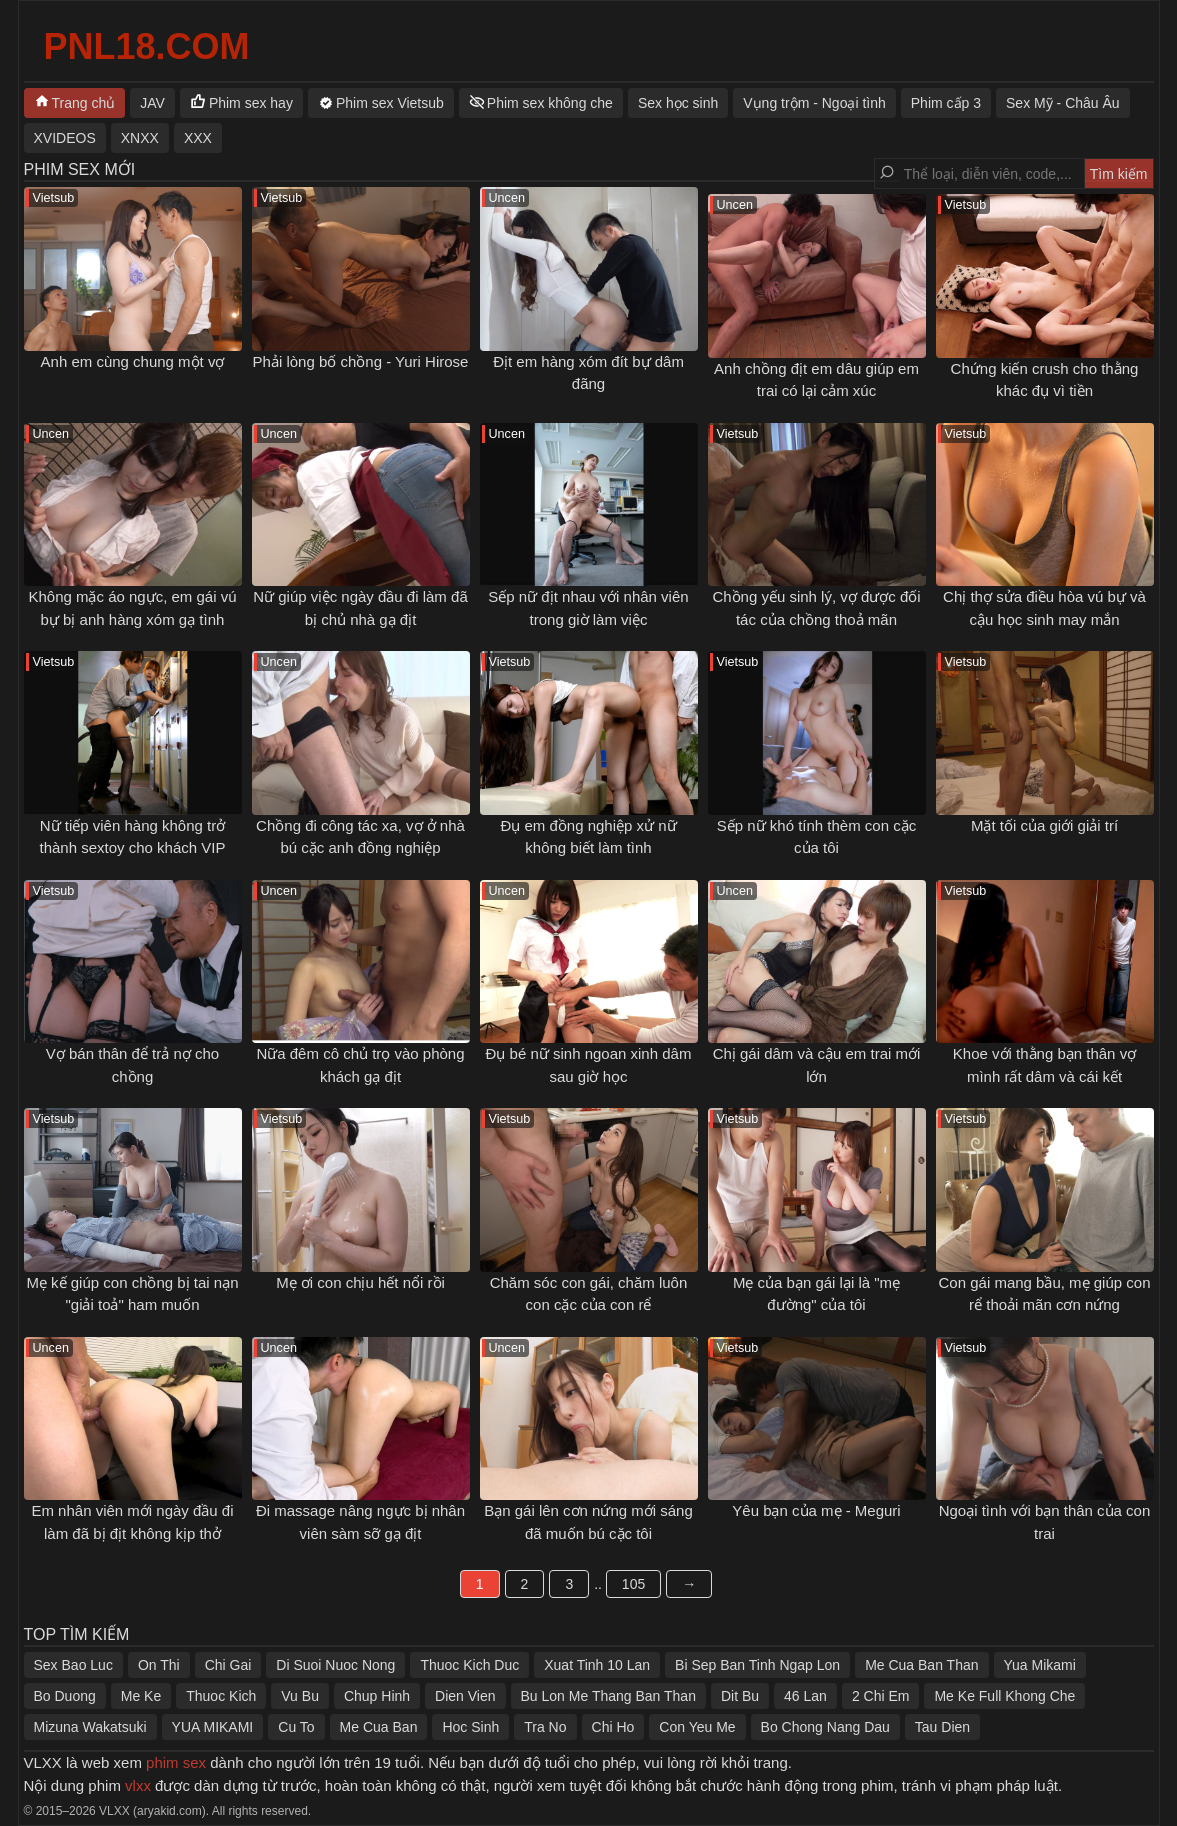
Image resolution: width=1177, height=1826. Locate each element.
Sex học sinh (678, 103)
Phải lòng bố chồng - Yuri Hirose (361, 361)
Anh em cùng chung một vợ (133, 361)
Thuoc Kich (221, 1696)
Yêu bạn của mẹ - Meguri (816, 1510)
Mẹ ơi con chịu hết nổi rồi (360, 1282)
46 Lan (805, 1696)
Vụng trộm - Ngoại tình (814, 103)
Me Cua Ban (379, 1727)
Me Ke (141, 1696)
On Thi (159, 1665)
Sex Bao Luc (73, 1665)
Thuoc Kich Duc (469, 1665)
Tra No (545, 1727)
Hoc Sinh (470, 1727)
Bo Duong (65, 1696)
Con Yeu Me (697, 1727)
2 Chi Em (881, 1696)
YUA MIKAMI (213, 1727)
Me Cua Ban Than (921, 1665)
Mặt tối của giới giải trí (1044, 825)
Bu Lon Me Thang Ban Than (608, 1696)
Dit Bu (740, 1696)
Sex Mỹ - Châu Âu (1063, 103)
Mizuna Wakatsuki (90, 1727)
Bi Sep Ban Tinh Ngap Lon (757, 1665)
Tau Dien (942, 1727)
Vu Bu (300, 1696)
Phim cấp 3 (946, 103)
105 (633, 1584)
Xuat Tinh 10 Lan (597, 1665)
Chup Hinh (377, 1696)
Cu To (296, 1727)
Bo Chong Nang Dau (825, 1727)
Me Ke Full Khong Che (1004, 1696)
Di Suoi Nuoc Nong (335, 1665)
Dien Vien (465, 1696)
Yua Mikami (1040, 1665)
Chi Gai (228, 1665)
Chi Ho (613, 1727)
